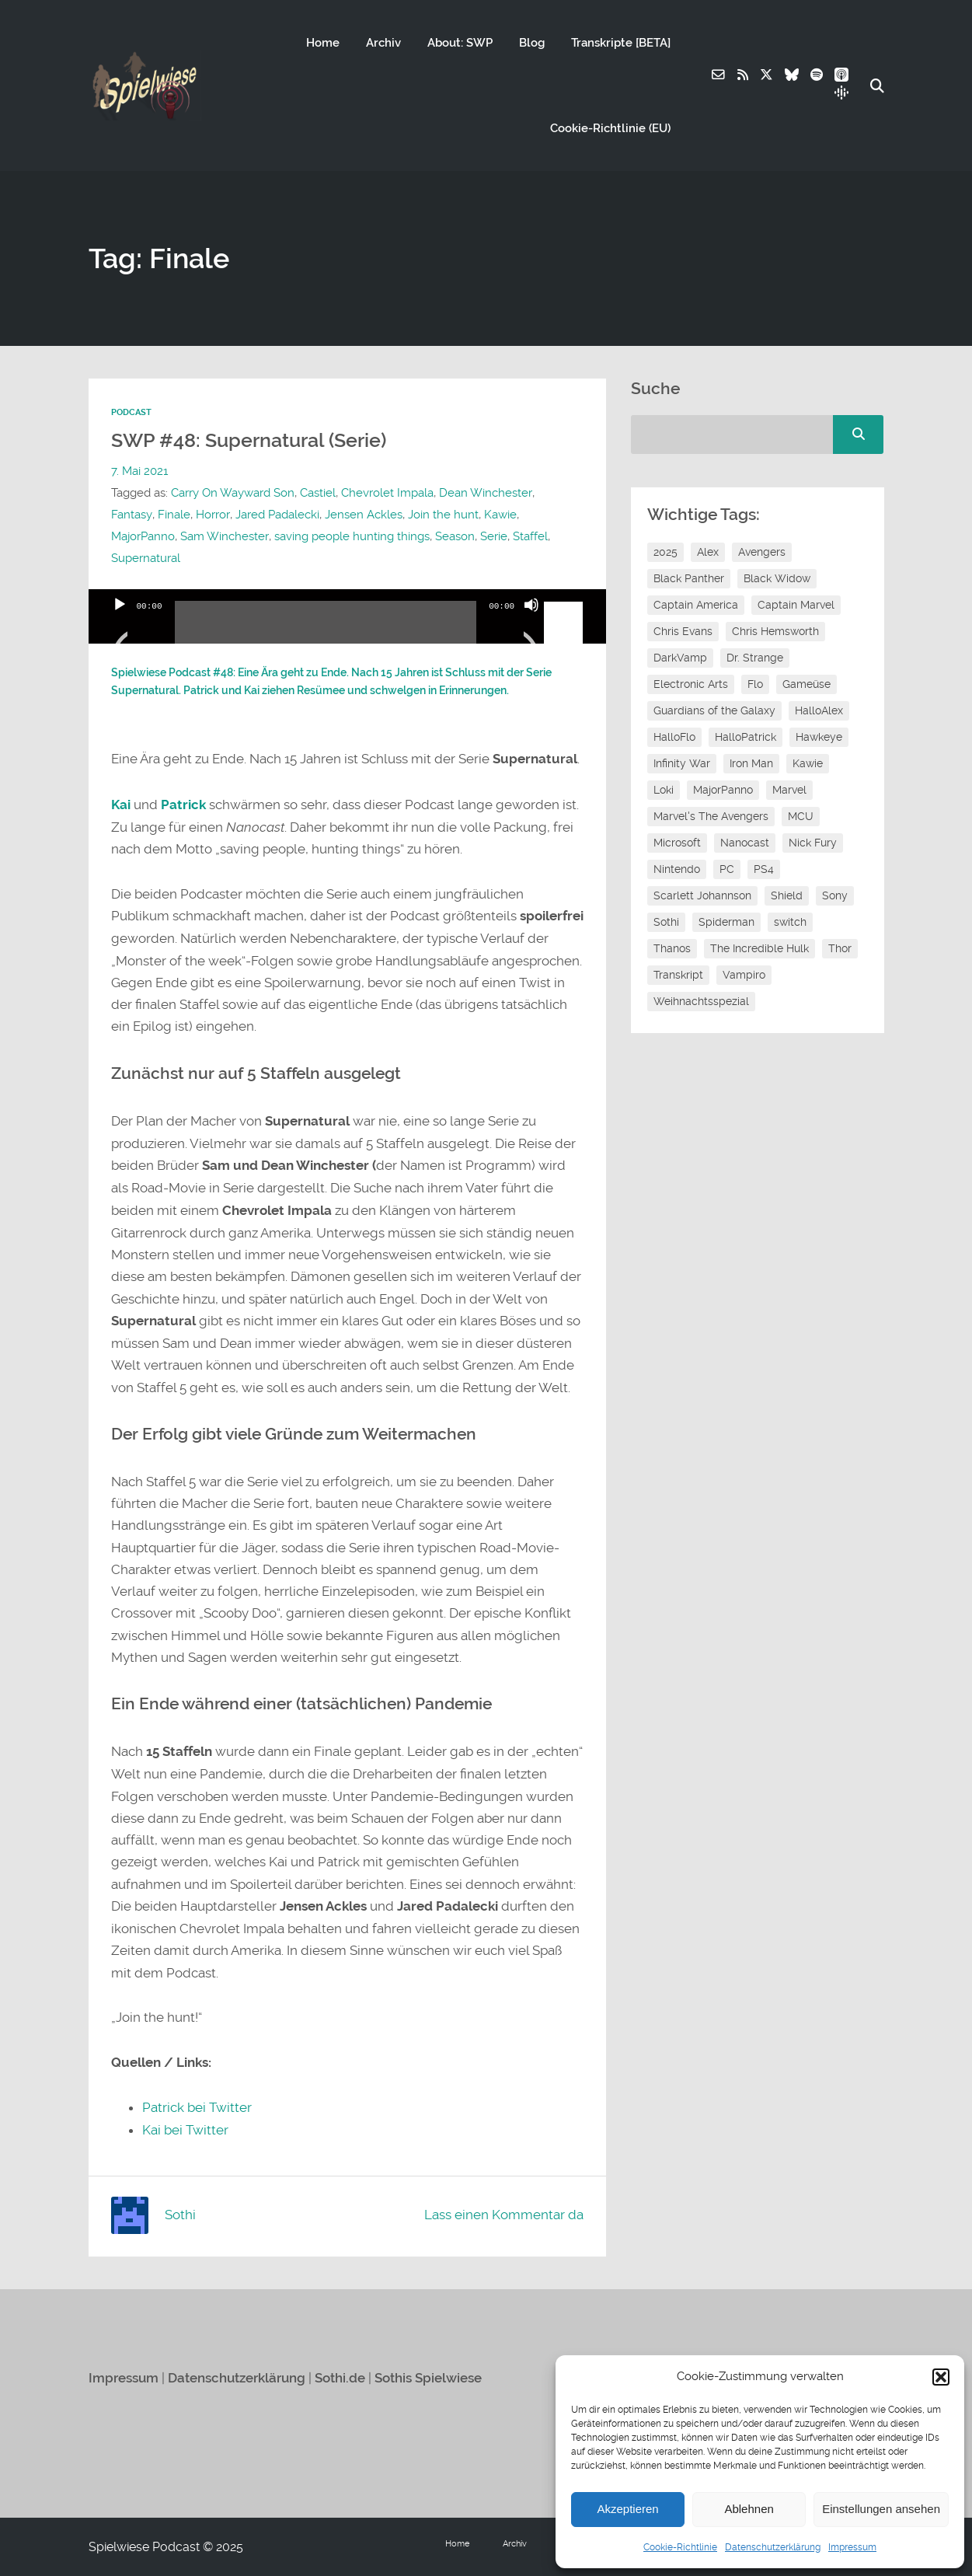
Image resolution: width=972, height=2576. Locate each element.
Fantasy (131, 515)
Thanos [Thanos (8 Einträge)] (672, 948)
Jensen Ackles (362, 515)
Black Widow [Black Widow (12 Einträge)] (777, 578)
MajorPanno (143, 536)
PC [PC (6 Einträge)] (726, 869)
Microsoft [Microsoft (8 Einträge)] (677, 842)
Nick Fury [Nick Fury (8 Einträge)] (813, 842)
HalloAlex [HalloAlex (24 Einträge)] (819, 710)
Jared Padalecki (276, 515)
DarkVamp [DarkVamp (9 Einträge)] (680, 657)
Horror (211, 515)
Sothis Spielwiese (428, 2377)
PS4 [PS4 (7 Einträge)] (764, 869)
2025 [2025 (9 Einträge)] (665, 552)
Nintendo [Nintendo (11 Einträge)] (676, 869)
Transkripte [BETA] (620, 43)
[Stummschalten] (531, 624)
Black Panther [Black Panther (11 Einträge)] (688, 578)
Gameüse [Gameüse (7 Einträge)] (806, 684)
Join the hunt (441, 515)
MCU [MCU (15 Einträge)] (800, 816)
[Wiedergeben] (119, 624)
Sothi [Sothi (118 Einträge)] (666, 922)
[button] (941, 2377)
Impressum (852, 2547)
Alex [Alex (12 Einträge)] (708, 552)
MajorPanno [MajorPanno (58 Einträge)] (723, 790)
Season (454, 536)
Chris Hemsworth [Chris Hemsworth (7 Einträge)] (775, 631)
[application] (348, 616)
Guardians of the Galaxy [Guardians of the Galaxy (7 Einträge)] (714, 710)
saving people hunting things (351, 536)
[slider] (326, 628)
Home (322, 43)
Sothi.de (340, 2377)
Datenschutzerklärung (772, 2547)
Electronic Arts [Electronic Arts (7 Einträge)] (690, 684)
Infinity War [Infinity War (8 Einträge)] (681, 763)
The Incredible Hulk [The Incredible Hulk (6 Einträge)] (759, 948)
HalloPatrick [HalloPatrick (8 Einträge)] (745, 737)
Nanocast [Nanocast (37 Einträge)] (744, 842)
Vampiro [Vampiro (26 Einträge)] (744, 975)
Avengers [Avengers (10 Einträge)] (762, 552)
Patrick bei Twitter (197, 2107)
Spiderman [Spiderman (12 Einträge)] (726, 922)
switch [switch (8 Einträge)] (790, 922)
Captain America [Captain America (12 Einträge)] (695, 605)
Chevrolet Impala (387, 493)
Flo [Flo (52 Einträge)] (755, 684)
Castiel (318, 493)
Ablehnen (748, 2508)
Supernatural (145, 558)
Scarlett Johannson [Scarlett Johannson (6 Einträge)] (702, 895)
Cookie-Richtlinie (680, 2547)
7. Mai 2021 (139, 471)
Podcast (131, 412)
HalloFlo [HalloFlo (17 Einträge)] (674, 737)
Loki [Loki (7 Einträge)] (663, 790)
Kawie (499, 515)
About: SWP (459, 43)
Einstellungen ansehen (881, 2508)
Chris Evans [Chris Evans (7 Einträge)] (682, 631)
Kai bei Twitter (185, 2130)
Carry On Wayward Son (232, 493)
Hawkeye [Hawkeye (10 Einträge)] (819, 737)
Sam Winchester (224, 536)
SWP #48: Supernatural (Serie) (255, 440)
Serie (493, 536)
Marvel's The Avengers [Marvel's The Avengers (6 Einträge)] (710, 816)
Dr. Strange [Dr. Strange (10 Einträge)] (754, 657)
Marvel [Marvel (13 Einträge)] (789, 790)
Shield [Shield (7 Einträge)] (787, 895)
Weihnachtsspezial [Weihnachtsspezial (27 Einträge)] (701, 1001)
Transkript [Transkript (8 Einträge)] (678, 975)
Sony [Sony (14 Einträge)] (835, 895)
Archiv (382, 43)
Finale (173, 515)
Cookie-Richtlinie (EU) (609, 128)
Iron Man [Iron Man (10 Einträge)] (751, 763)
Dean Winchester (485, 493)
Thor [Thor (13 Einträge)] (840, 948)
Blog (531, 43)
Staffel (529, 536)
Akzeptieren (627, 2508)
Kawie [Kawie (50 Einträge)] (808, 763)
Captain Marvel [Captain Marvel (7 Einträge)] (796, 605)
